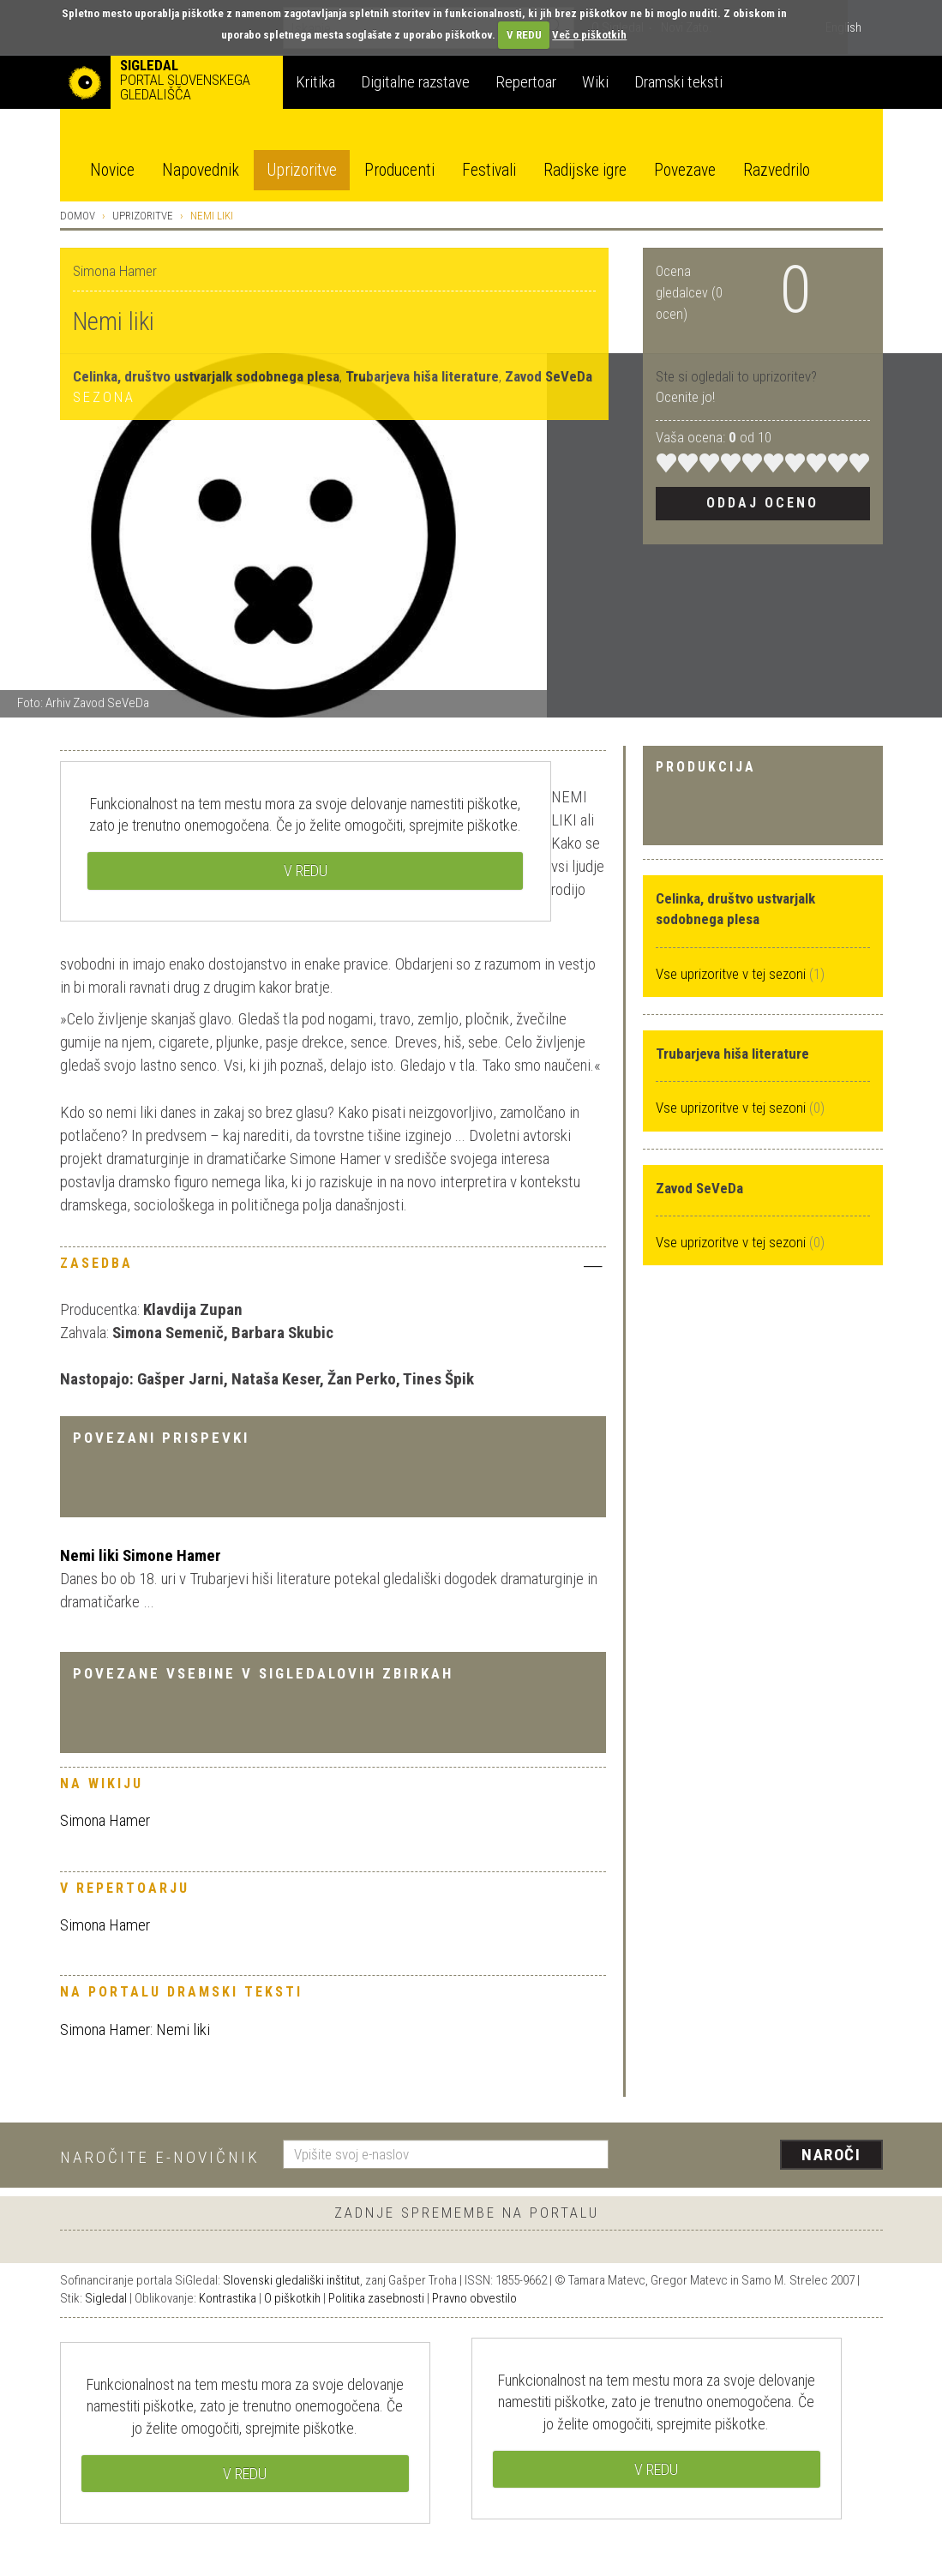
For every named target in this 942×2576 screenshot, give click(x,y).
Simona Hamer (105, 1820)
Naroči (831, 2155)
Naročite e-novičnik (160, 2157)
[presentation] (756, 2156)
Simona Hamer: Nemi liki (135, 2029)
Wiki (595, 82)
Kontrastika (227, 2298)
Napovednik (200, 170)
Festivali (489, 170)
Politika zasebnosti (376, 2298)
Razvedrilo (776, 170)
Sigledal (106, 2298)
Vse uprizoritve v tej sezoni (732, 973)
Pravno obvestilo (474, 2298)
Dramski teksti (678, 82)
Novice (112, 170)
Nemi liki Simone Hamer (140, 1555)
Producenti (399, 170)
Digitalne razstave (415, 82)
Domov (77, 215)
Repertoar (525, 82)
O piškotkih (292, 2298)
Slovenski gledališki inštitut (291, 2280)
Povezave (685, 170)
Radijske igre (585, 170)
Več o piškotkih (589, 34)
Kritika (315, 82)
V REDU (524, 34)
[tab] (333, 1267)
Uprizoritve (302, 170)
